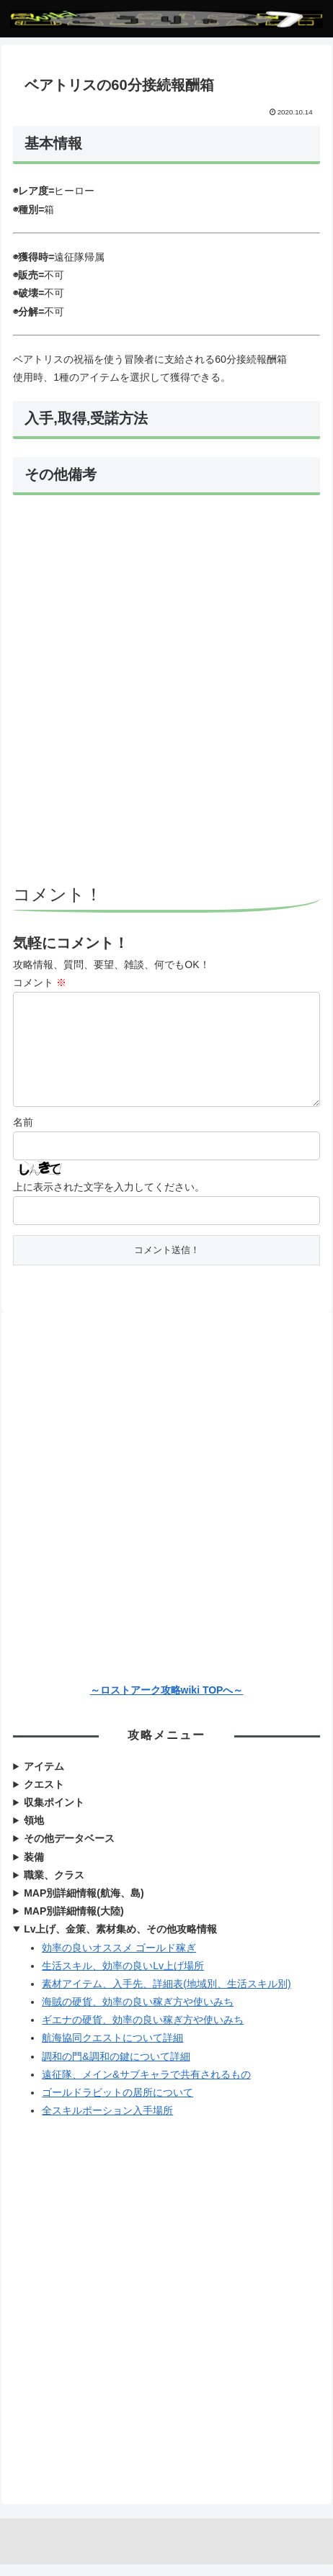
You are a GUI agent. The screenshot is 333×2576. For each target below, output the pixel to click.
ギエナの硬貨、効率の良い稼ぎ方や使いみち (143, 2031)
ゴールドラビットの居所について (117, 2104)
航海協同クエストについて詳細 (112, 2049)
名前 (23, 1133)
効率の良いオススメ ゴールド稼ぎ (119, 1959)
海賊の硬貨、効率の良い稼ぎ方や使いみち (138, 2013)
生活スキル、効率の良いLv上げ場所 (123, 1977)
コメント (39, 982)
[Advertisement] (166, 691)
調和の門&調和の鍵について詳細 (116, 2068)
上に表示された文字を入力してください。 (109, 1198)
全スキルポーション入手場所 (107, 2122)
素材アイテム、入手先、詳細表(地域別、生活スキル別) (166, 1995)
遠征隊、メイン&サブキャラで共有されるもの (146, 2086)
